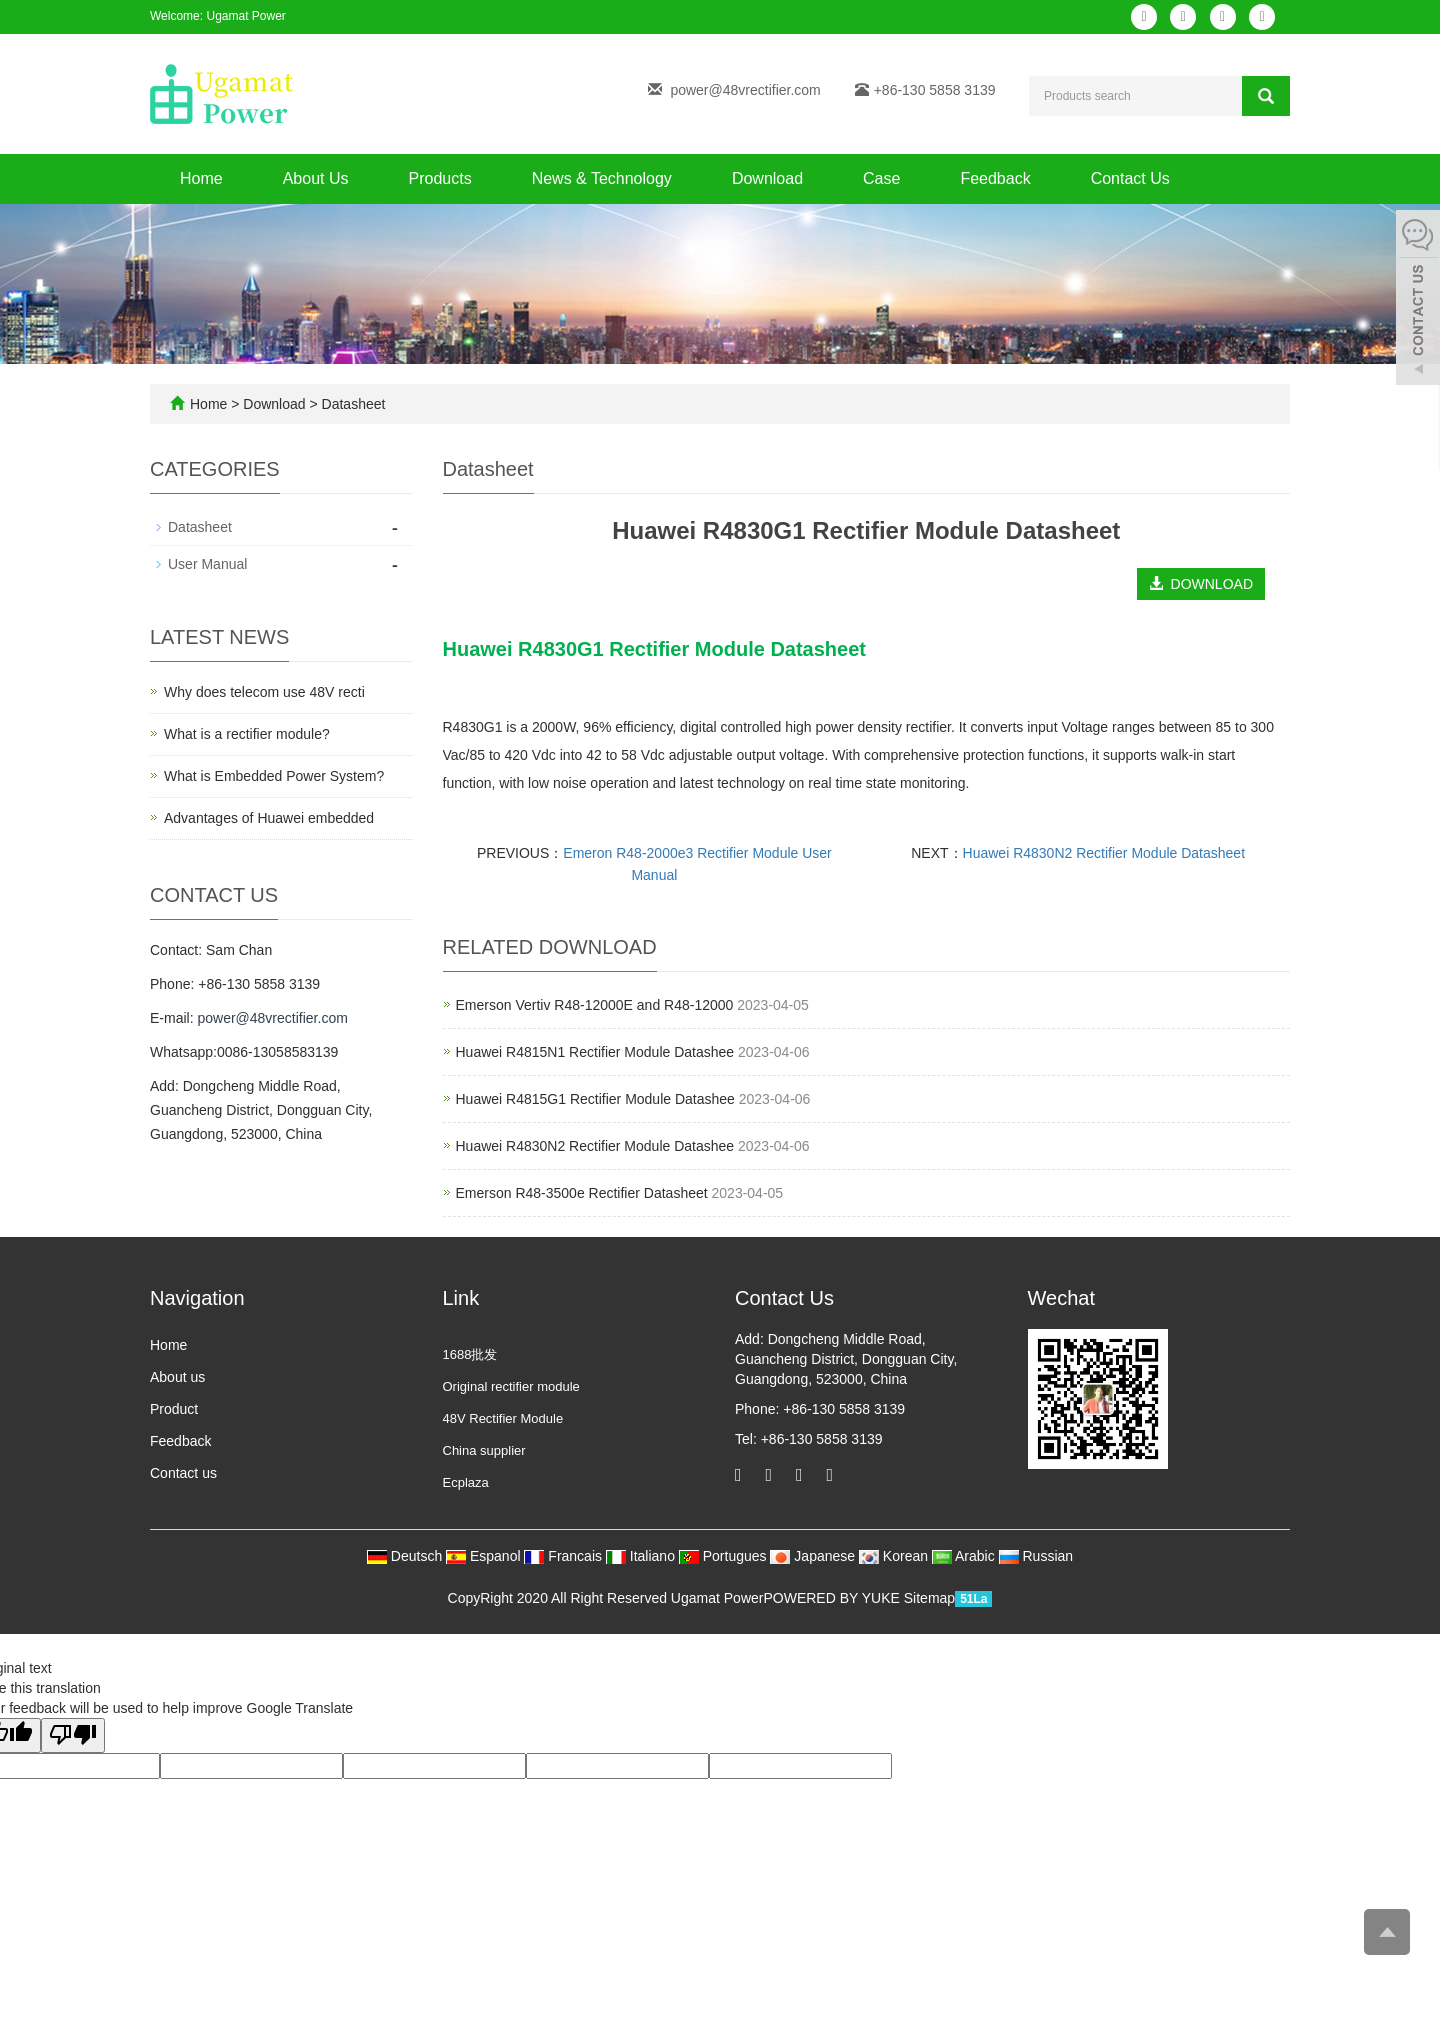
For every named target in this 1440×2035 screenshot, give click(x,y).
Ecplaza (466, 1482)
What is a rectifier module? (247, 734)
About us (177, 1377)
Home (201, 178)
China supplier (484, 1450)
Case (881, 178)
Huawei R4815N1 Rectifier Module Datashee (595, 1052)
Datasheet (352, 404)
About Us (316, 178)
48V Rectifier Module (503, 1418)
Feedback (995, 178)
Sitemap (929, 1598)
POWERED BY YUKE (833, 1598)
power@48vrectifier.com (745, 90)
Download (767, 178)
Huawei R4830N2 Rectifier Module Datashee (595, 1146)
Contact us (183, 1473)
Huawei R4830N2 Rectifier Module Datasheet (1104, 853)
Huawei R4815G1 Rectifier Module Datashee (595, 1099)
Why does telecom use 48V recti (264, 692)
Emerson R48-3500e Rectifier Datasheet (582, 1193)
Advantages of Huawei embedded (269, 818)
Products (440, 178)
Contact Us (1130, 178)
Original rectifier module (511, 1386)
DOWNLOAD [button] (1201, 584)
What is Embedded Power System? (274, 776)
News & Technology (602, 178)
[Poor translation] (73, 1735)
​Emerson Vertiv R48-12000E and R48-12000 (595, 1005)
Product (174, 1409)
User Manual (207, 564)
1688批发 (470, 1354)
